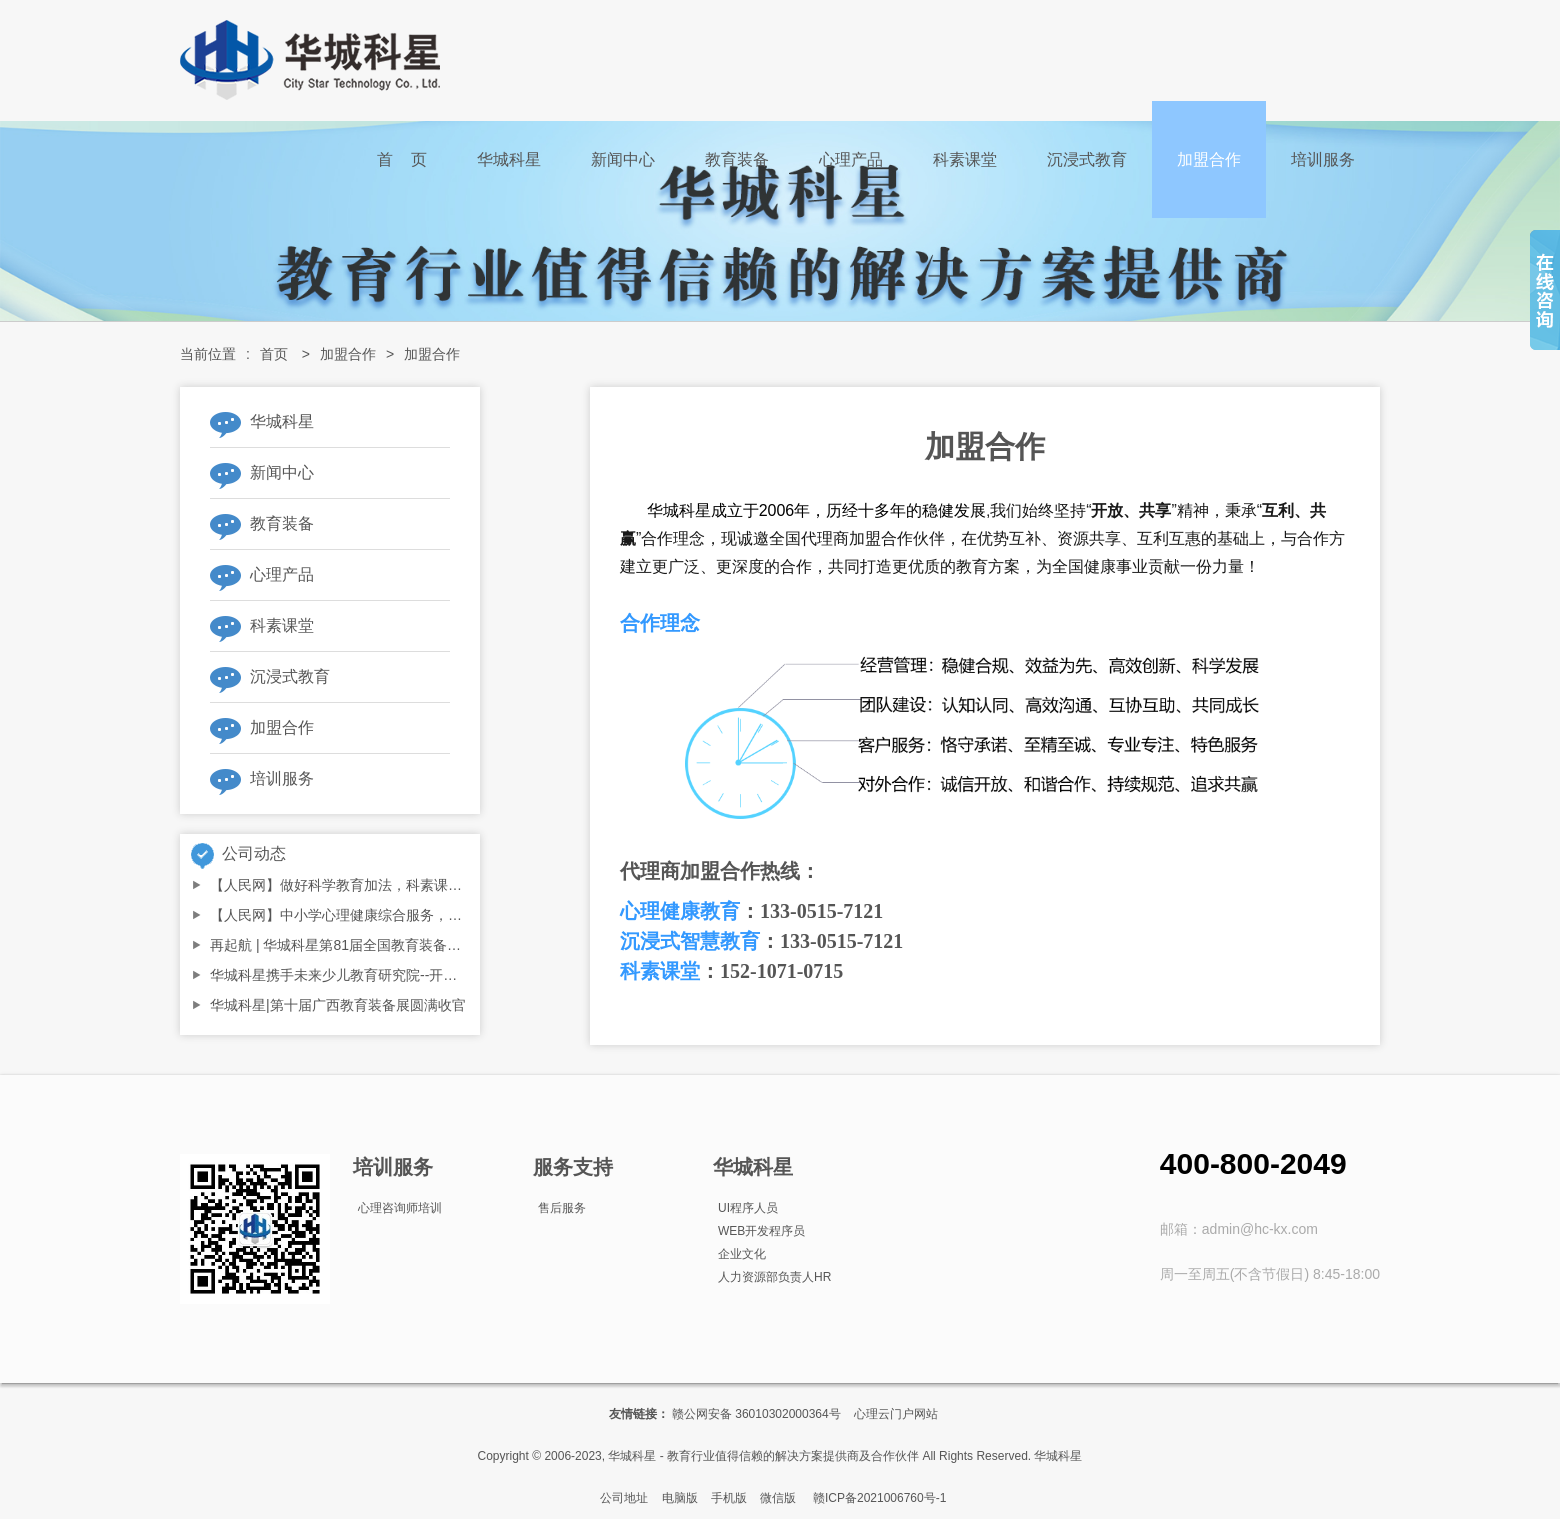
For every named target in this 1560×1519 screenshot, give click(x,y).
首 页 (402, 159)
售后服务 (562, 1208)
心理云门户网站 (896, 1414)
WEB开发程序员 (761, 1231)
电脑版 (680, 1498)
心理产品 (851, 159)
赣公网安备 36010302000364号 (756, 1414)
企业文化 (742, 1254)
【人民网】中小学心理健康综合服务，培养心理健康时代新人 (399, 915)
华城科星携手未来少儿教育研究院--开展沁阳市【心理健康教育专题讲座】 (438, 975)
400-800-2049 (1253, 1163)
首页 (274, 354)
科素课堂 (965, 159)
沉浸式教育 (1087, 159)
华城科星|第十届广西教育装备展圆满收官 (338, 1005)
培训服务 (1323, 159)
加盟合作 (1209, 159)
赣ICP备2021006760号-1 (879, 1498)
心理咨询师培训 (400, 1208)
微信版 (778, 1498)
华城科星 (509, 159)
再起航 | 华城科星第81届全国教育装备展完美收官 (363, 945)
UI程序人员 (748, 1208)
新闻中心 (623, 159)
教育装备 (737, 159)
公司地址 (624, 1498)
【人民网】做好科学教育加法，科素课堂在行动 (357, 885)
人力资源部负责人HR (774, 1277)
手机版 (729, 1498)
